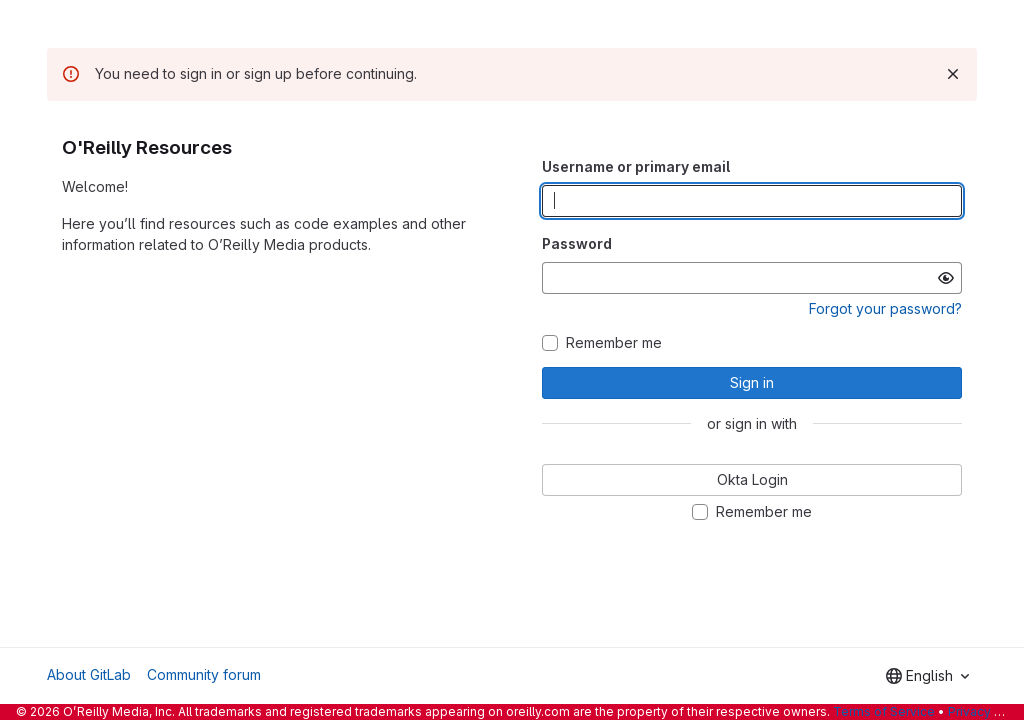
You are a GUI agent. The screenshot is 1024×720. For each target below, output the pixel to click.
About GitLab (89, 674)
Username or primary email (636, 166)
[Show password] (946, 278)
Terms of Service (884, 711)
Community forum (204, 674)
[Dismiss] (953, 74)
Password (577, 243)
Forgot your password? (885, 308)
